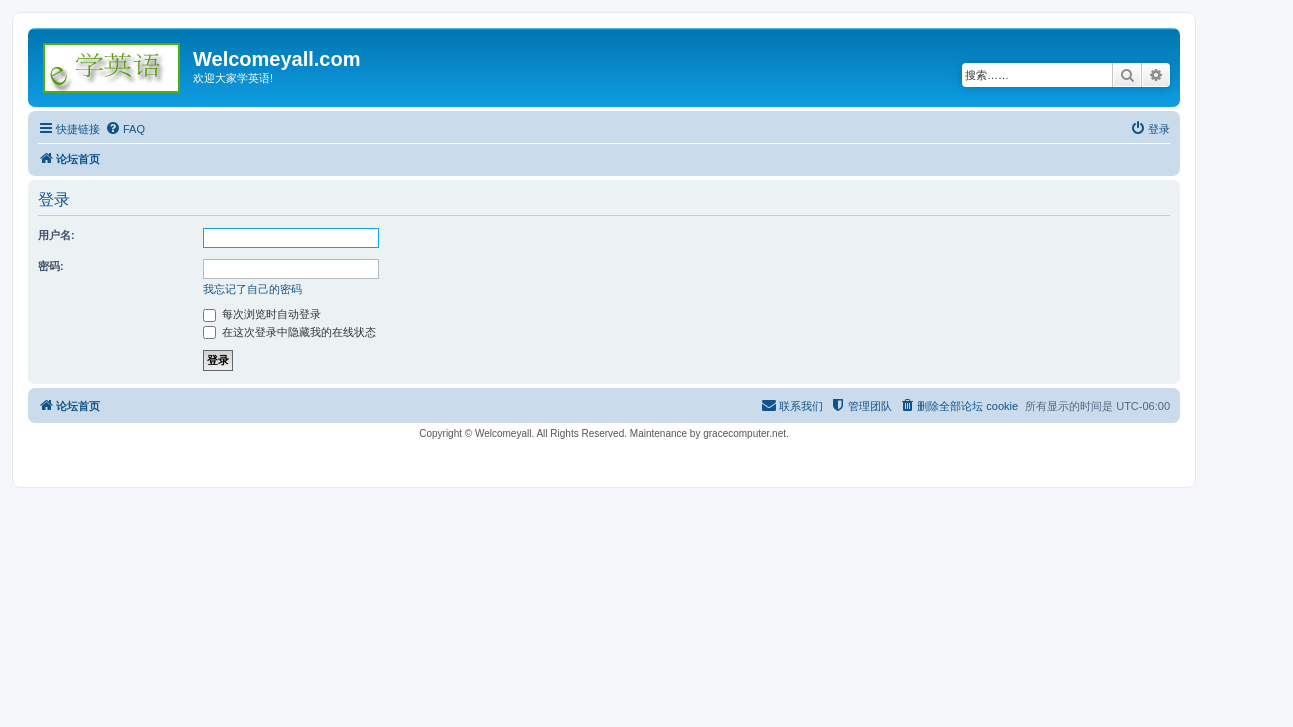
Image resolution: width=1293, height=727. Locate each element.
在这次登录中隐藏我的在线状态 (289, 332)
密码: (51, 266)
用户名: (56, 235)
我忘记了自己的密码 (252, 289)
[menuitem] (125, 129)
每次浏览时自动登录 (262, 314)
